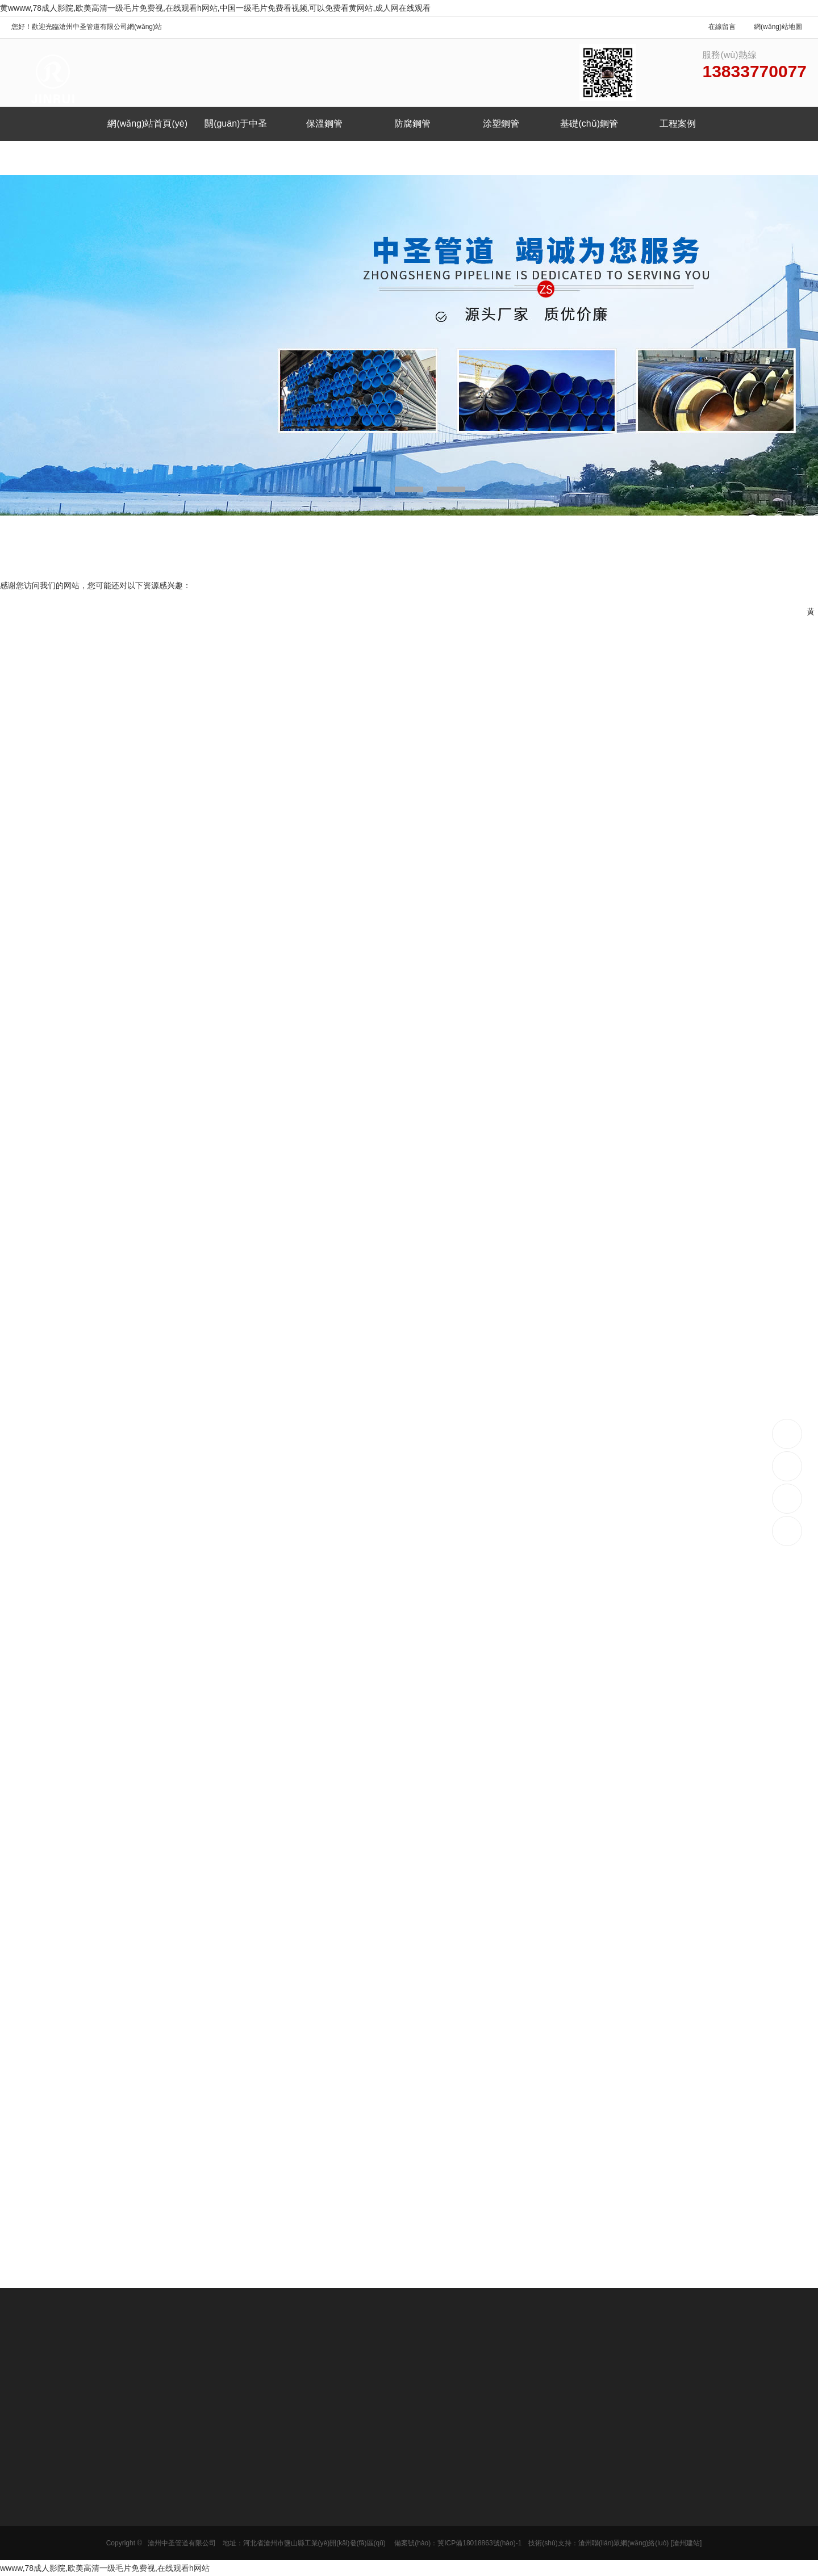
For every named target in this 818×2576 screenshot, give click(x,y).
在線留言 (722, 27)
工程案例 (678, 123)
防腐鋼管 (412, 123)
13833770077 (788, 1433)
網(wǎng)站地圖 (778, 27)
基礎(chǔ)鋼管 (589, 123)
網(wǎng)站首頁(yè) (147, 123)
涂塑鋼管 (501, 123)
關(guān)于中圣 (235, 123)
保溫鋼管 (324, 123)
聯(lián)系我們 (143, 157)
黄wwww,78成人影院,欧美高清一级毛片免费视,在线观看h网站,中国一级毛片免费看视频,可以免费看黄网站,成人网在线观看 (215, 7)
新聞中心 (55, 157)
